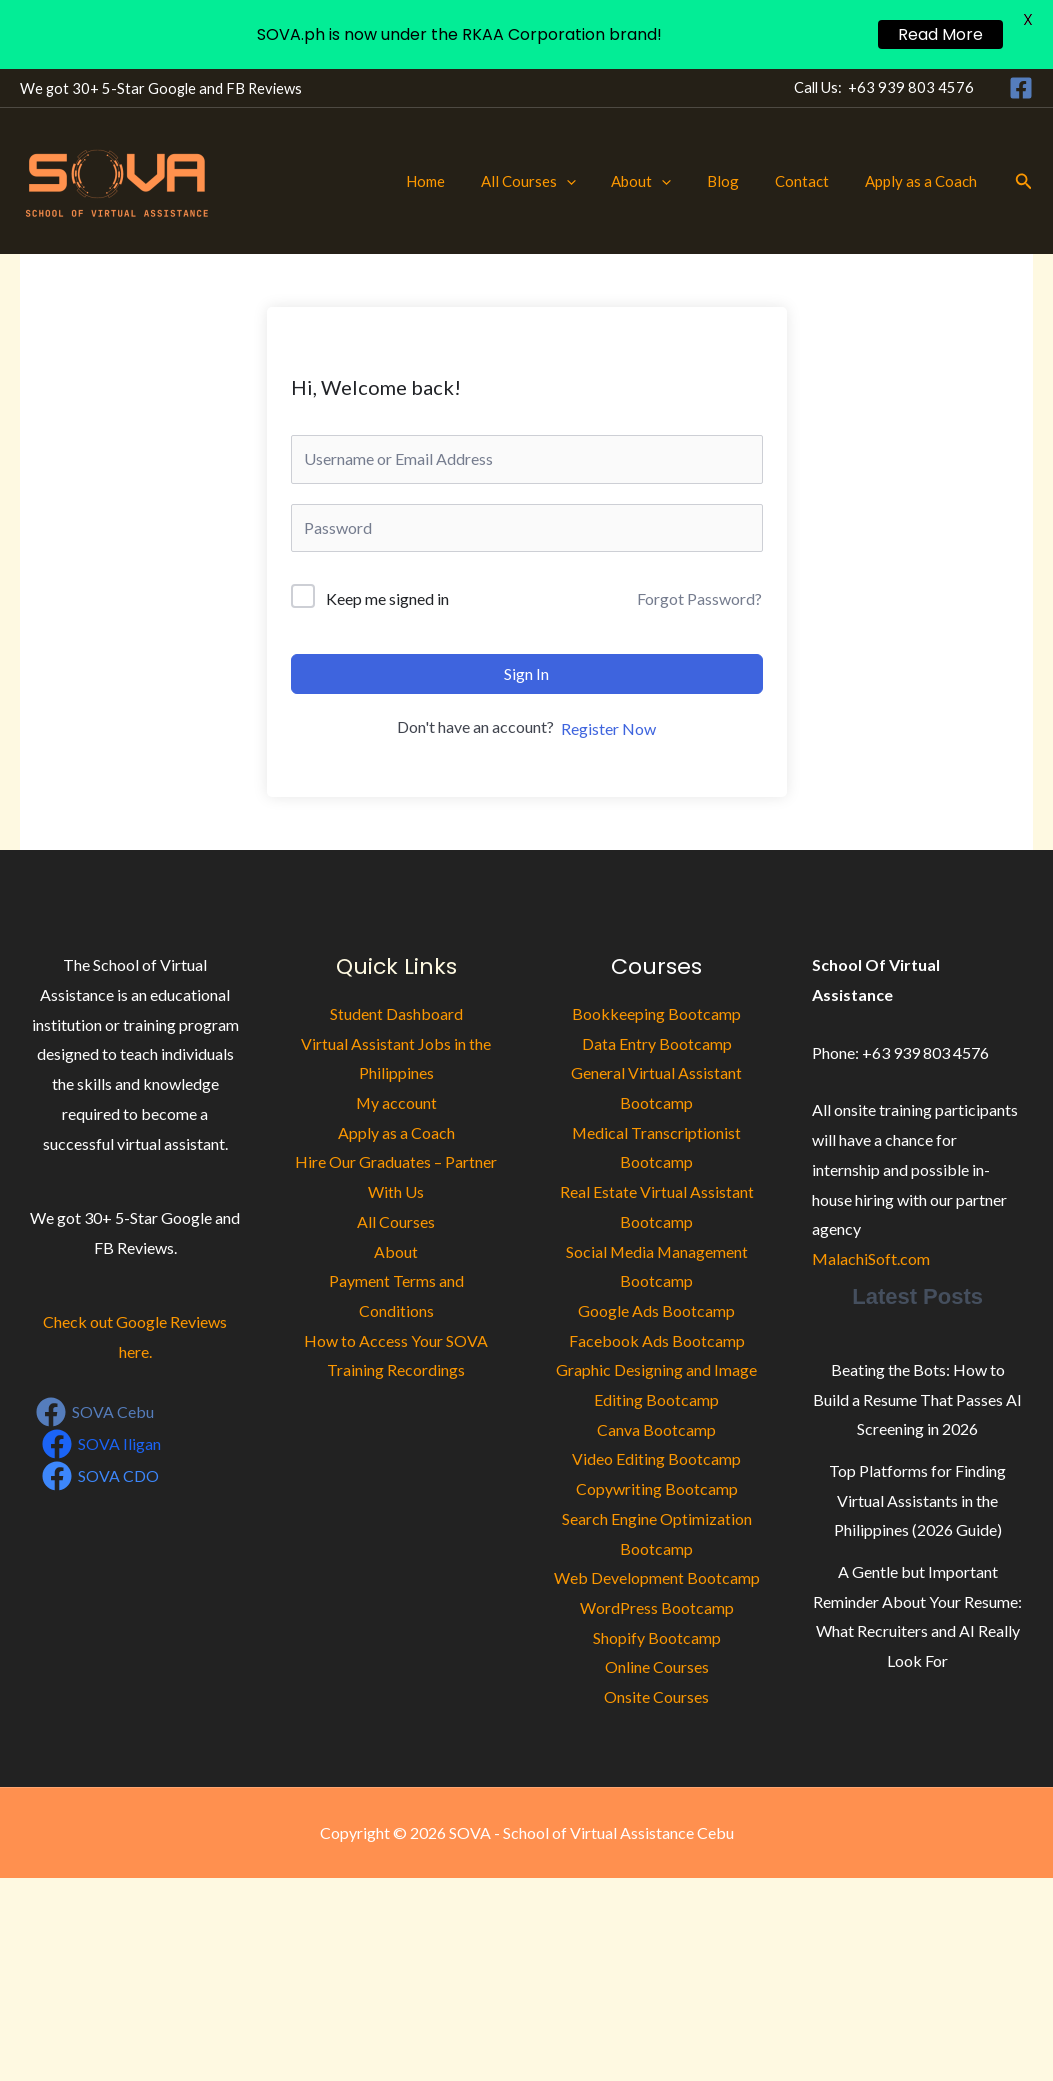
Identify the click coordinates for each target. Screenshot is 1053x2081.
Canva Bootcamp (656, 1429)
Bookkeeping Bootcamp (656, 1013)
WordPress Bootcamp (657, 1607)
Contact (811, 181)
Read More (940, 34)
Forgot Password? (699, 598)
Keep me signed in (387, 598)
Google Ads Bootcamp (656, 1310)
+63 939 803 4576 (911, 87)
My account (396, 1102)
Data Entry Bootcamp (657, 1043)
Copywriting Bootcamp (657, 1488)
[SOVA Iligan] (102, 1444)
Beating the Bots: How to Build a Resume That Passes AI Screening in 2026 (917, 1399)
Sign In (526, 673)
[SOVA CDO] (101, 1476)
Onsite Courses (656, 1696)
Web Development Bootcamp (657, 1577)
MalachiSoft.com (871, 1258)
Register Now (608, 728)
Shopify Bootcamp (657, 1637)
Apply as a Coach (924, 181)
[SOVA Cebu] (95, 1412)
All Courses (554, 181)
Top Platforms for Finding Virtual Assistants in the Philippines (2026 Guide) (917, 1500)
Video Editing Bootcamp (656, 1458)
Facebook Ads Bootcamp (657, 1340)
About (662, 181)
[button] (592, 181)
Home (457, 181)
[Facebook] (1021, 88)
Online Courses (657, 1666)
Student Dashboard (396, 1013)
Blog (738, 181)
